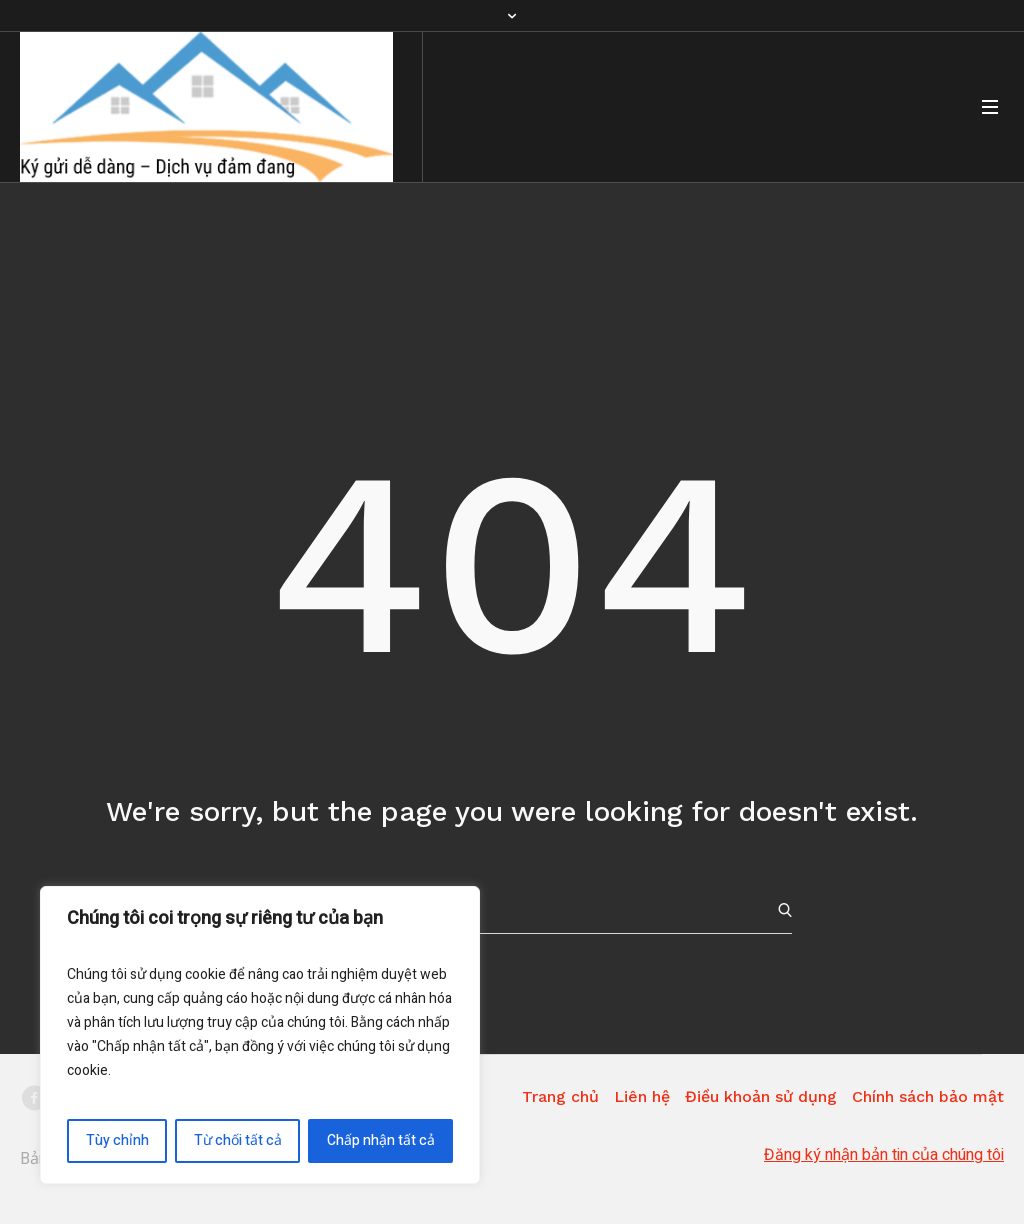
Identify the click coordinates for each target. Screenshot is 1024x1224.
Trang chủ (560, 1096)
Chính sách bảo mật (928, 1096)
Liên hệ (642, 1096)
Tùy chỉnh (117, 1140)
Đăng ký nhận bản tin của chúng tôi (884, 1155)
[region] (260, 1035)
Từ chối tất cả (238, 1140)
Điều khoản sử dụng (761, 1096)
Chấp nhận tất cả (381, 1140)
